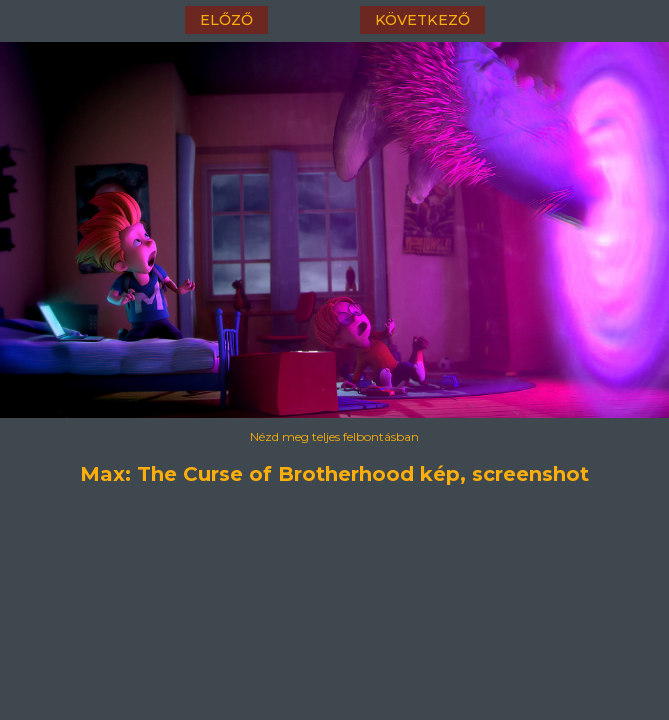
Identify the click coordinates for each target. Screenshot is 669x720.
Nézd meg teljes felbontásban (334, 436)
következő (422, 20)
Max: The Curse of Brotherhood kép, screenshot (334, 474)
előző (226, 20)
